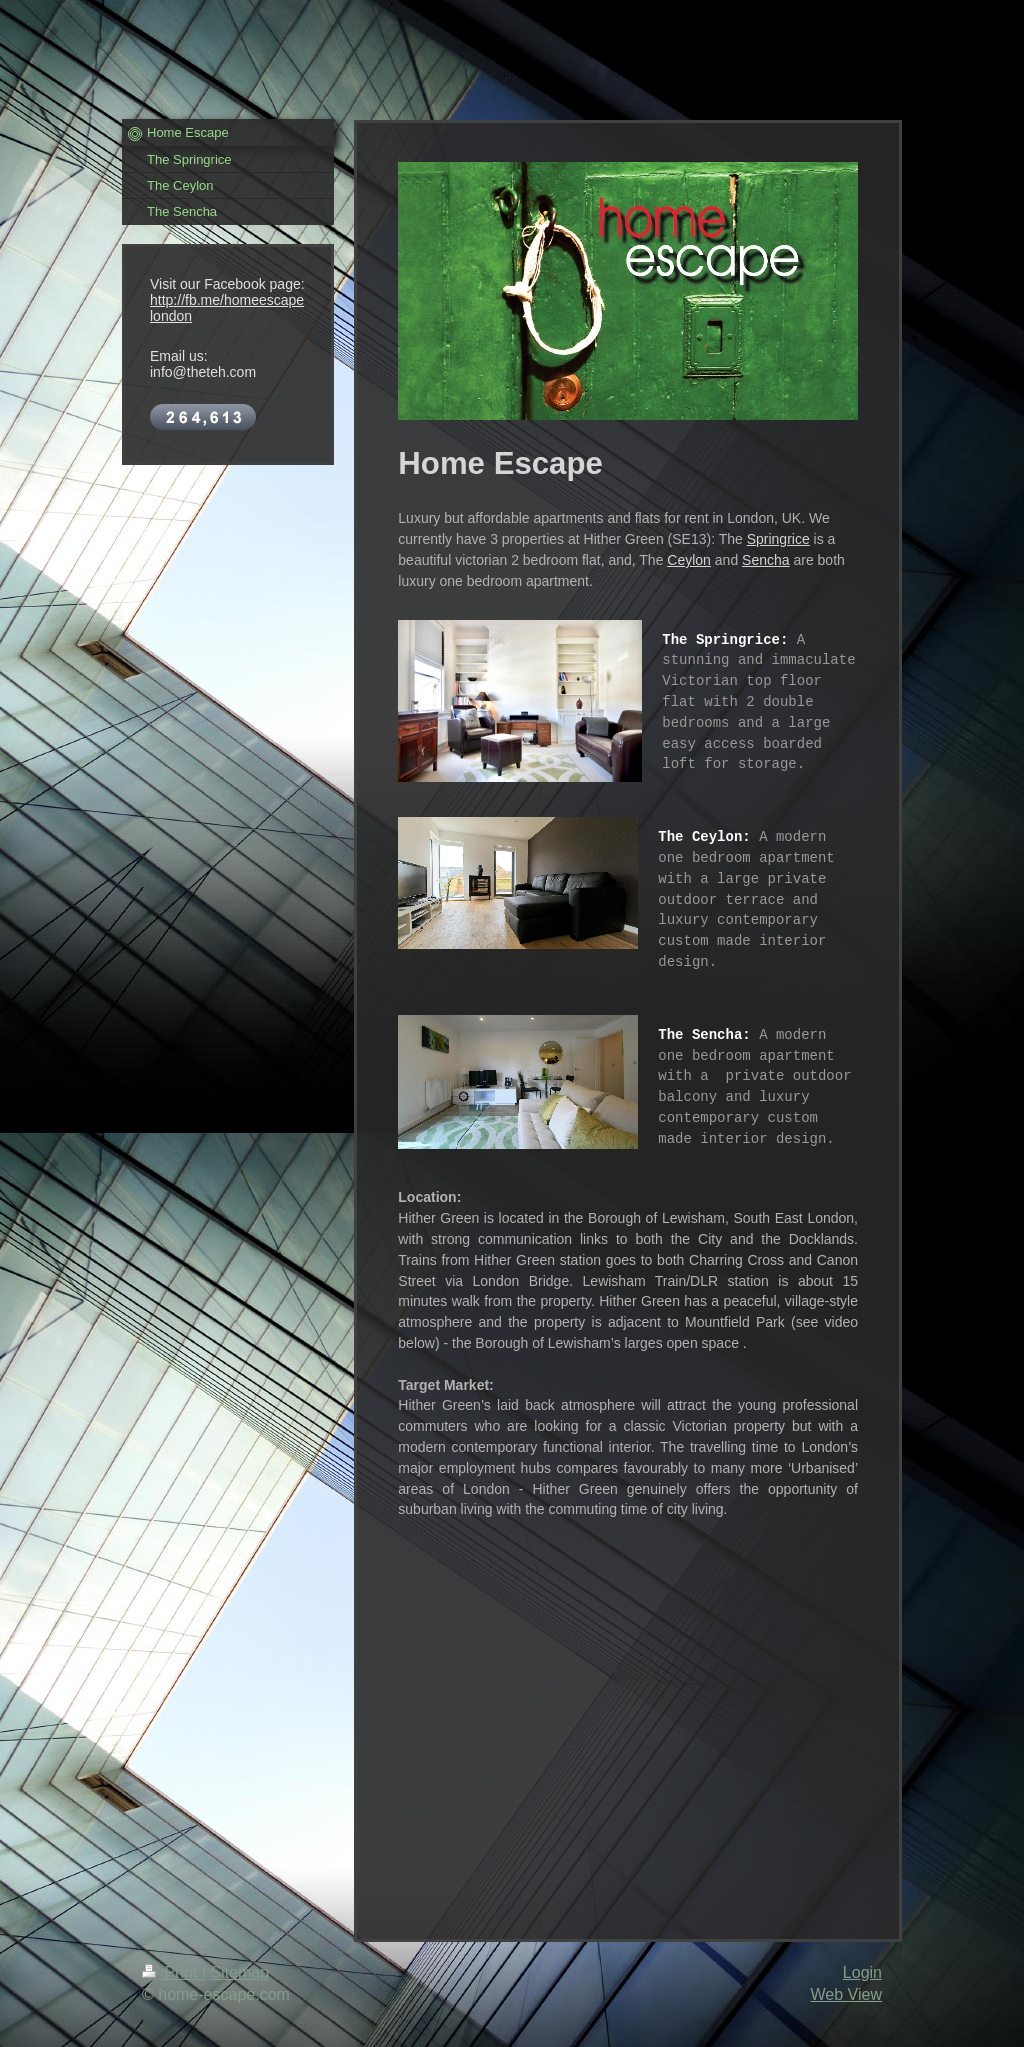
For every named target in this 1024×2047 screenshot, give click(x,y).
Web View (846, 1994)
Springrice (778, 539)
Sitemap (239, 1972)
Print (172, 1972)
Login (862, 1972)
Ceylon (689, 560)
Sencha (765, 560)
